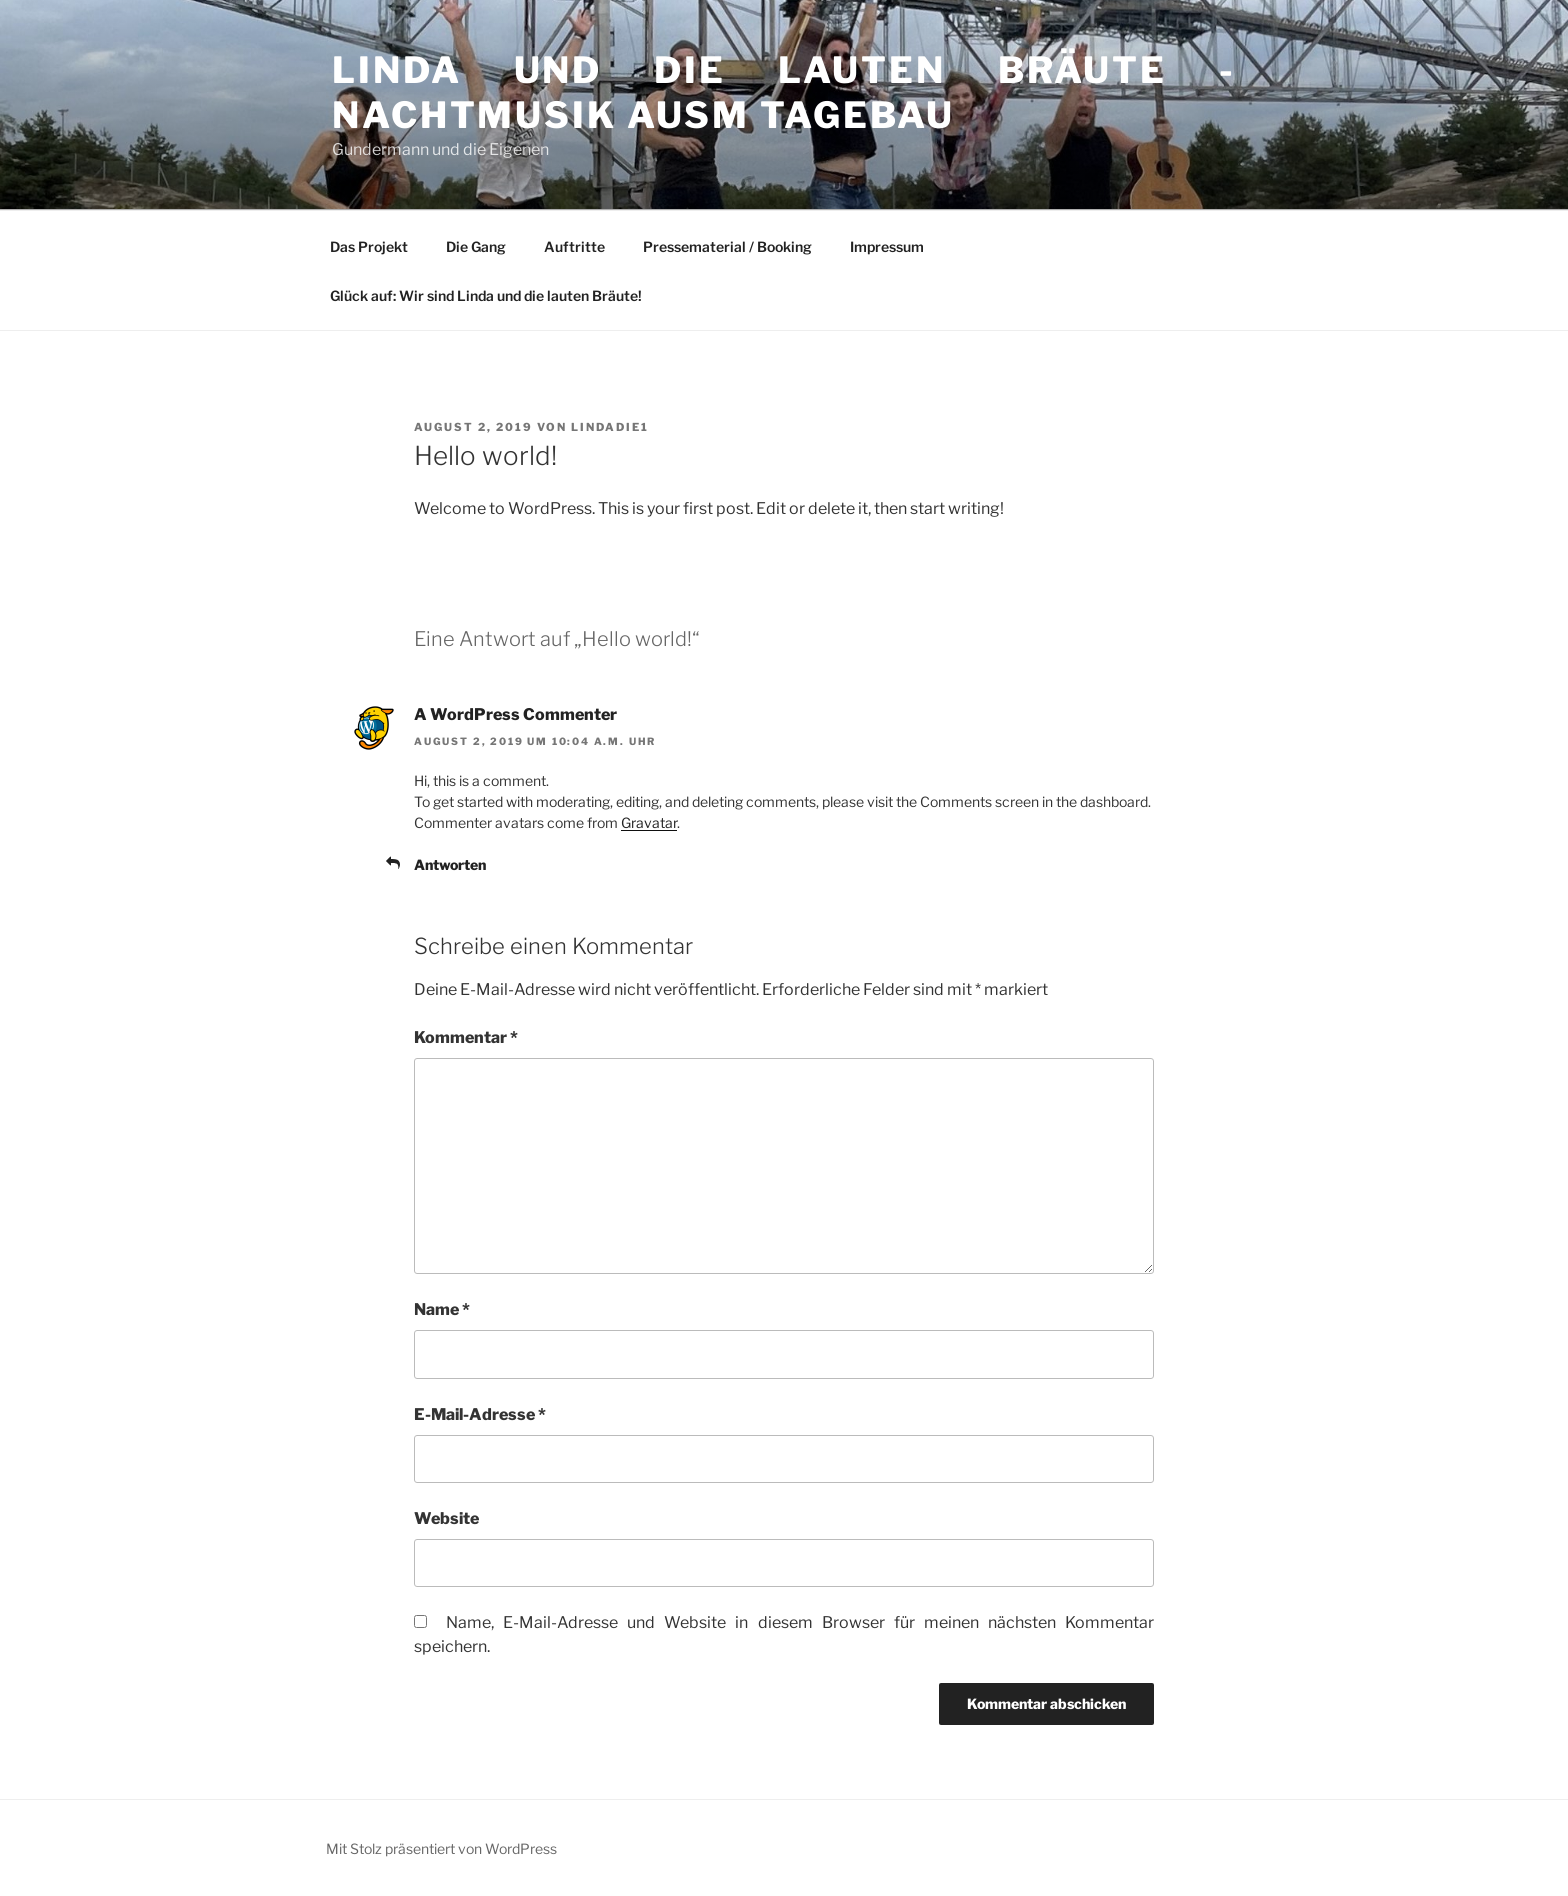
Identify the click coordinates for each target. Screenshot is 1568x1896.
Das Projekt (369, 246)
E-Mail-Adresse (480, 1414)
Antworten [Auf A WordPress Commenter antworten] (450, 864)
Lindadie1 (610, 427)
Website (446, 1518)
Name (442, 1309)
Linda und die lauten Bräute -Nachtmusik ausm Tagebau (784, 92)
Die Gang (476, 246)
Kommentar (466, 1037)
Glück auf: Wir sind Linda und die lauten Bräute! (486, 295)
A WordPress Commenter (515, 714)
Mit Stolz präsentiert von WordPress (441, 1848)
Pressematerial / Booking (727, 246)
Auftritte (574, 246)
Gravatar (649, 822)
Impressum (887, 246)
